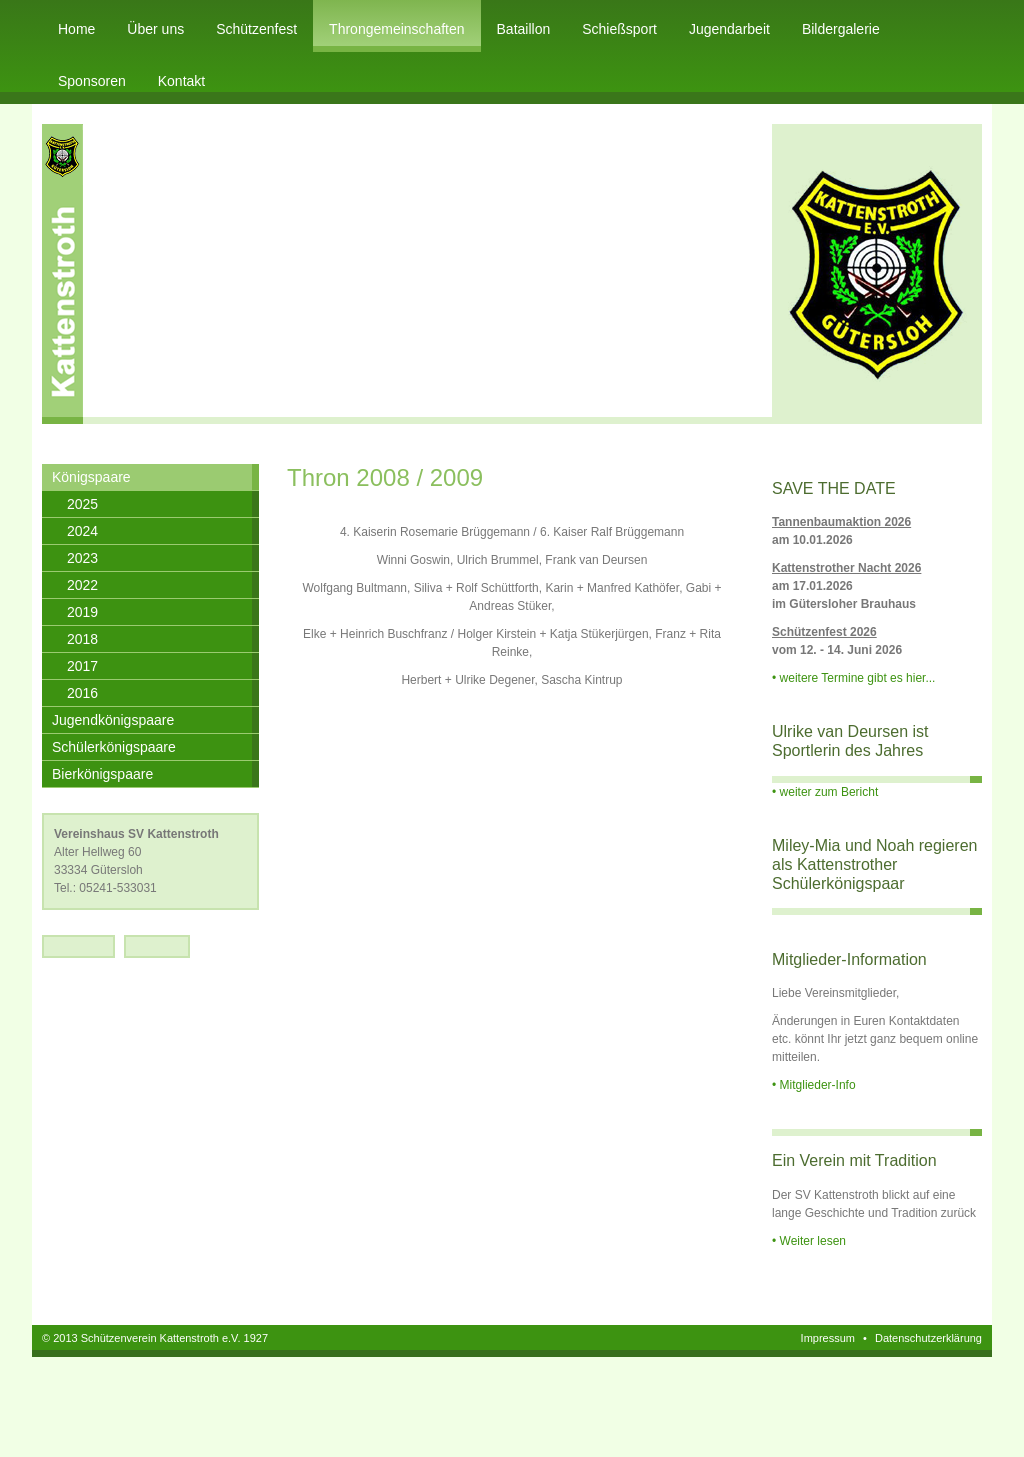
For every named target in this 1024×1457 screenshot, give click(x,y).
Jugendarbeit (729, 29)
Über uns (155, 29)
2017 (82, 666)
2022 (82, 585)
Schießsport (619, 29)
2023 (82, 558)
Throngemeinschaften (396, 29)
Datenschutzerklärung (928, 1338)
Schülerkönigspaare (114, 747)
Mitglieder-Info (818, 1085)
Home (76, 29)
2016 (82, 693)
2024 (82, 531)
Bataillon (524, 29)
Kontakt (181, 81)
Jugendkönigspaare (113, 720)
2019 (82, 612)
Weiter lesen (813, 1241)
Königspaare (91, 477)
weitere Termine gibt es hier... (858, 678)
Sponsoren (92, 81)
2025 (82, 504)
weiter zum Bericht (829, 792)
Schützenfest (256, 29)
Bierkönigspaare (102, 774)
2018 (82, 639)
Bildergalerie (841, 29)
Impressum (828, 1338)
